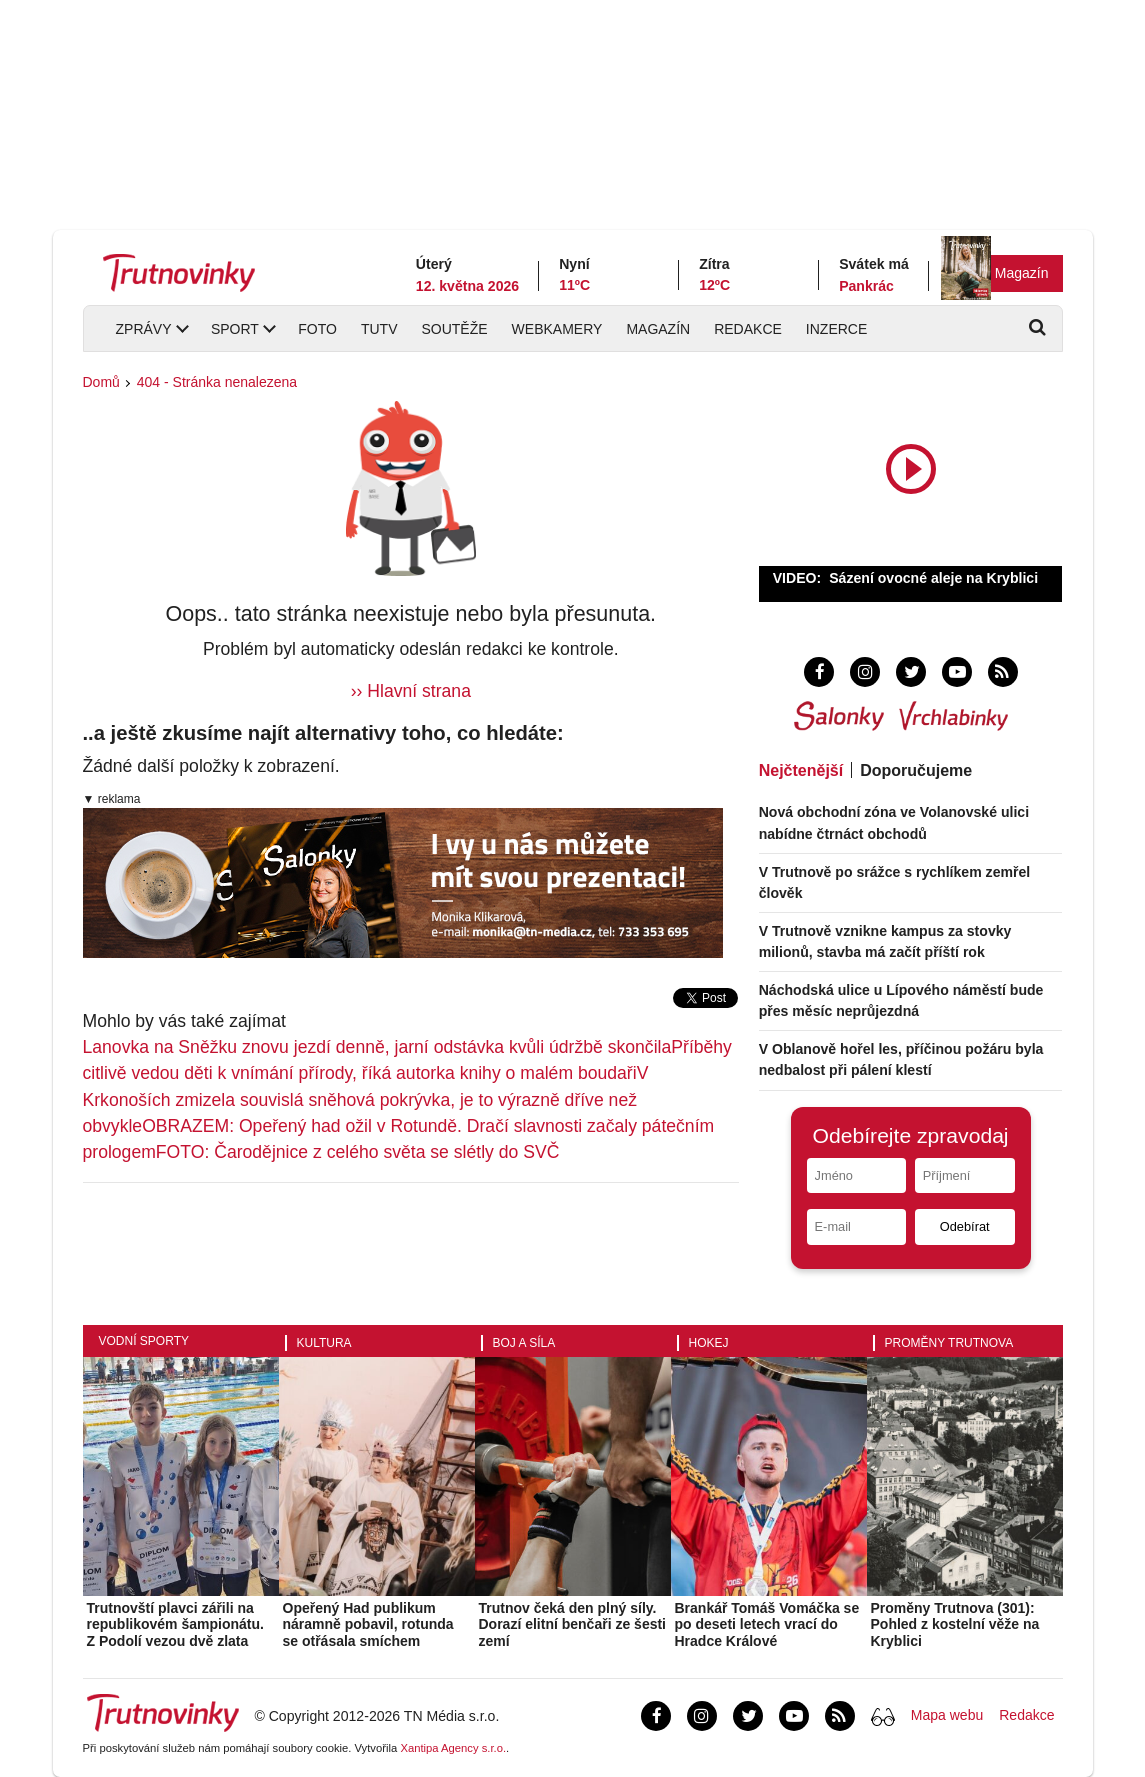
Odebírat (965, 1226)
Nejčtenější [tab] (801, 770)
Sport (235, 329)
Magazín (1022, 273)
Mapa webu (947, 1715)
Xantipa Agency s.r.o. (453, 1748)
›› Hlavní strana (411, 691)
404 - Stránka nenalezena (217, 382)
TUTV (379, 329)
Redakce (748, 329)
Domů (101, 382)
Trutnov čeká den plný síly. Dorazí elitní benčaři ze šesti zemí (573, 1625)
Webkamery (557, 329)
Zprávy (144, 329)
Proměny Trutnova (949, 1343)
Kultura (324, 1343)
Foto (317, 329)
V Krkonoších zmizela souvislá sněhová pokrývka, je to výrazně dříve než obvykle (366, 1099)
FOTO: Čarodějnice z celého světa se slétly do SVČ (358, 1152)
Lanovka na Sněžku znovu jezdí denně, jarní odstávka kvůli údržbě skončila (377, 1047)
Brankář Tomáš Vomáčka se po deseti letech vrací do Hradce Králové (767, 1625)
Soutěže (454, 329)
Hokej (709, 1343)
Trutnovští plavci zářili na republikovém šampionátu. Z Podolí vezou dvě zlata (175, 1625)
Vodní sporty (144, 1341)
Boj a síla (524, 1343)
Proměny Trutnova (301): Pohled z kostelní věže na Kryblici (955, 1625)
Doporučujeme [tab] (916, 770)
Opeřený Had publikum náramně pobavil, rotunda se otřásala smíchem (368, 1625)
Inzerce (836, 329)
